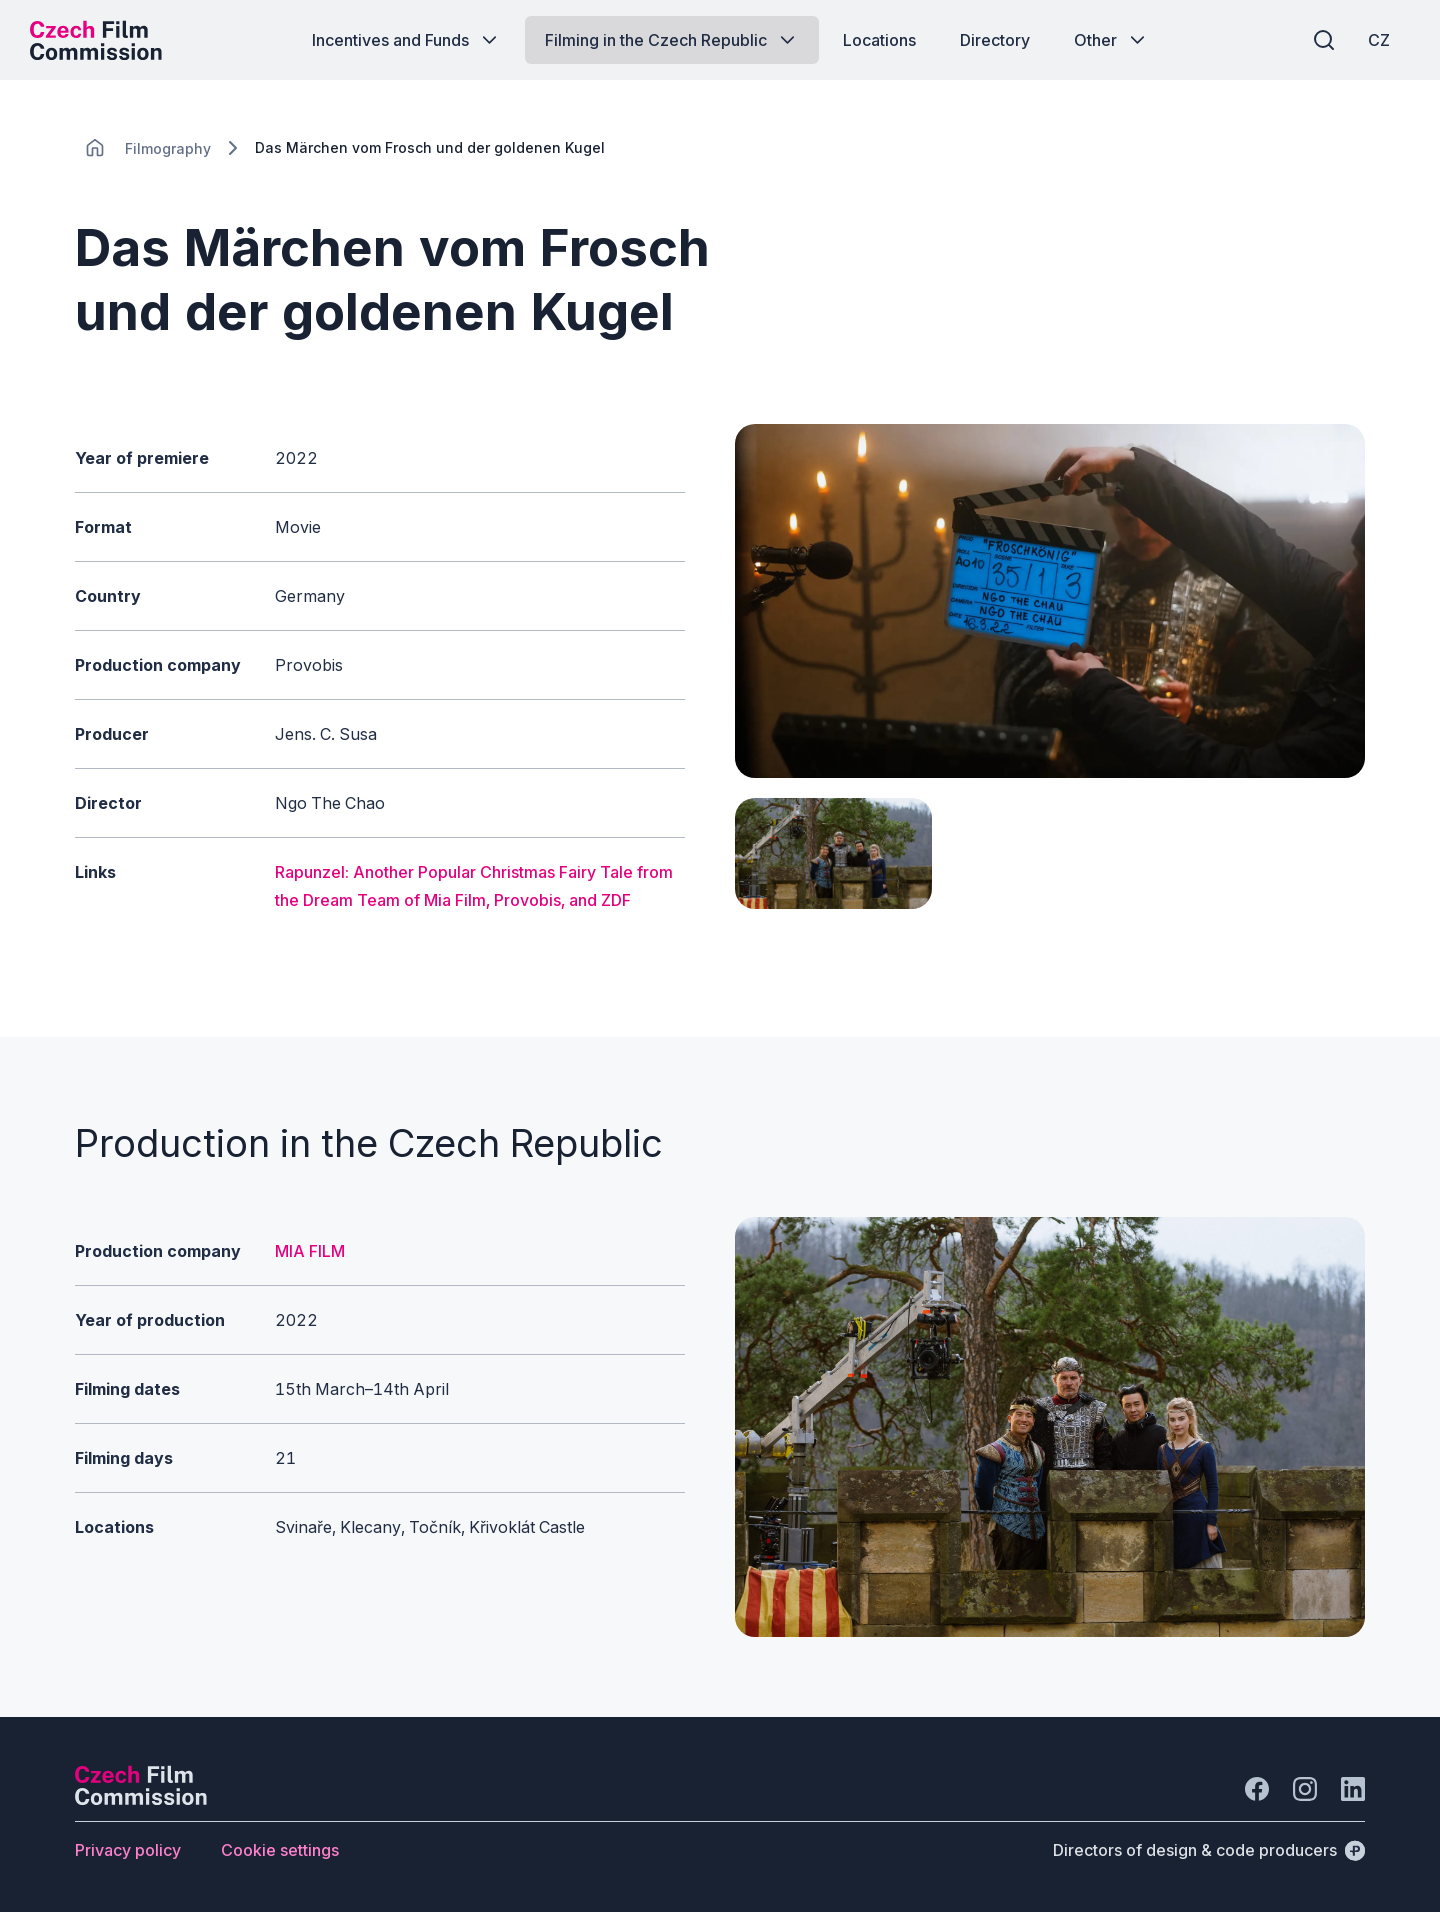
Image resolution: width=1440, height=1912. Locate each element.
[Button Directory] (995, 40)
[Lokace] (168, 148)
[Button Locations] (879, 40)
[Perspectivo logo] (141, 1799)
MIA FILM (310, 1251)
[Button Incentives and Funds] (406, 40)
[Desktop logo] (96, 40)
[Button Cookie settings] (280, 1850)
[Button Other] (1111, 40)
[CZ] (1379, 40)
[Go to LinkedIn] (1353, 1789)
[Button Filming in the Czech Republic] (672, 40)
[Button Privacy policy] (128, 1850)
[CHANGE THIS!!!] (95, 148)
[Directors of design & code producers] (1209, 1850)
